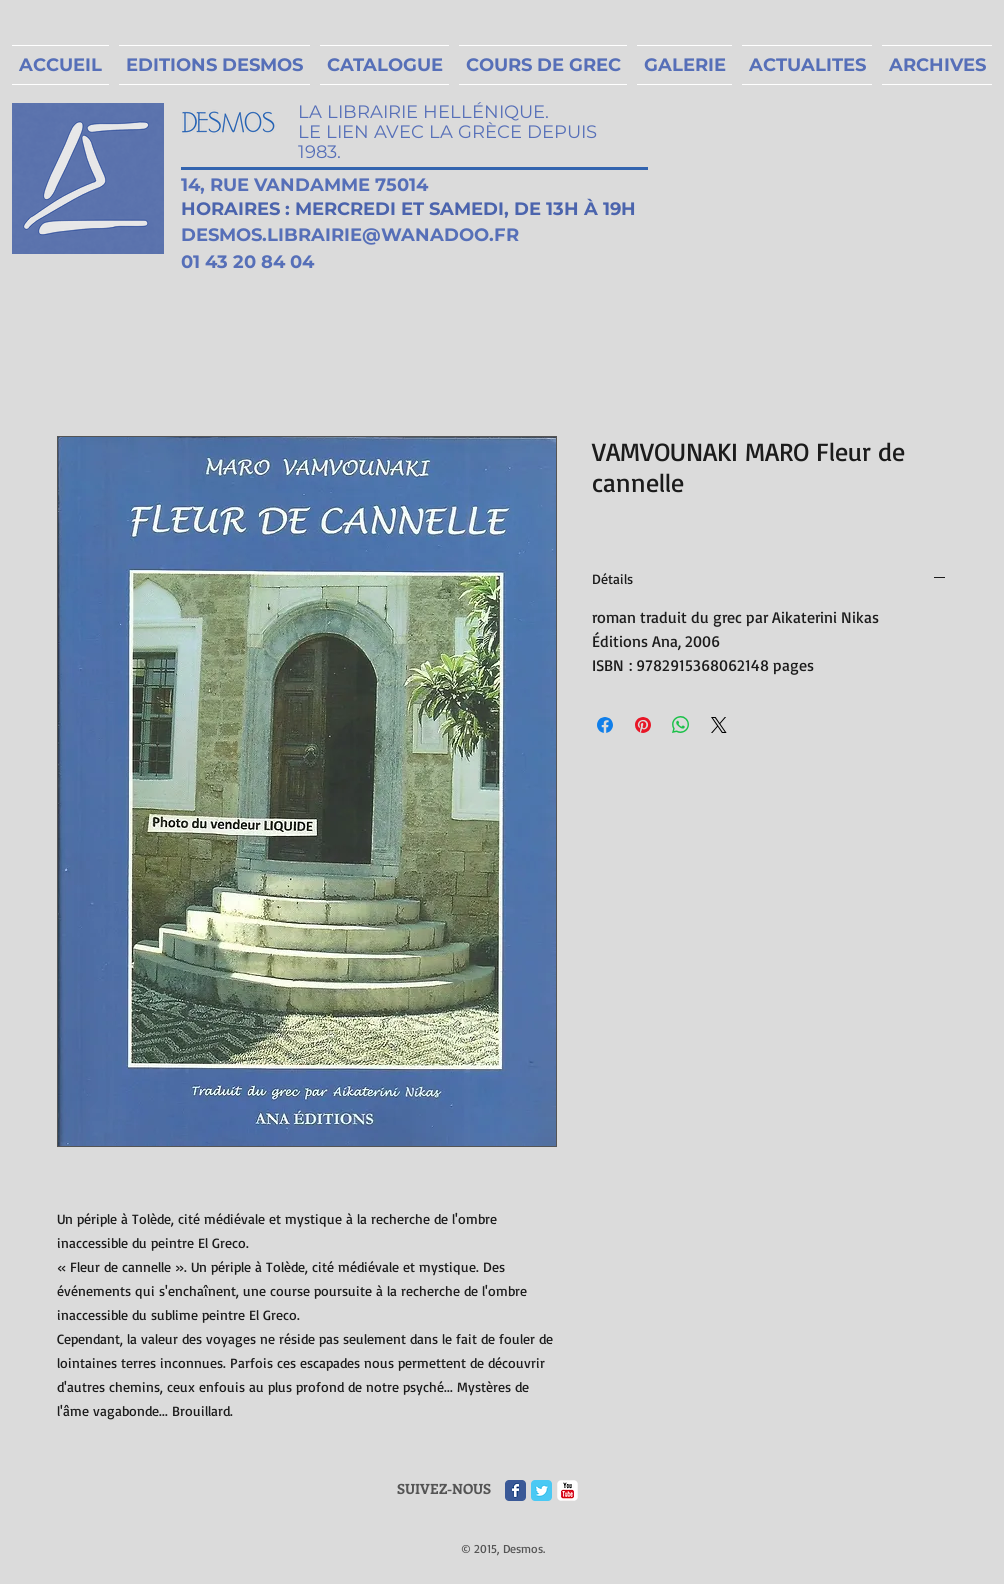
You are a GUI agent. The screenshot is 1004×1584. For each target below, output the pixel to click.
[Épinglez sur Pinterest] (643, 725)
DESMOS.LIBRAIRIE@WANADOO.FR (350, 235)
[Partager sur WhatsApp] (681, 725)
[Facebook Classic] (515, 1490)
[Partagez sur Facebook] (605, 725)
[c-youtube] (567, 1490)
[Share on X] (719, 725)
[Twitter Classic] (541, 1490)
